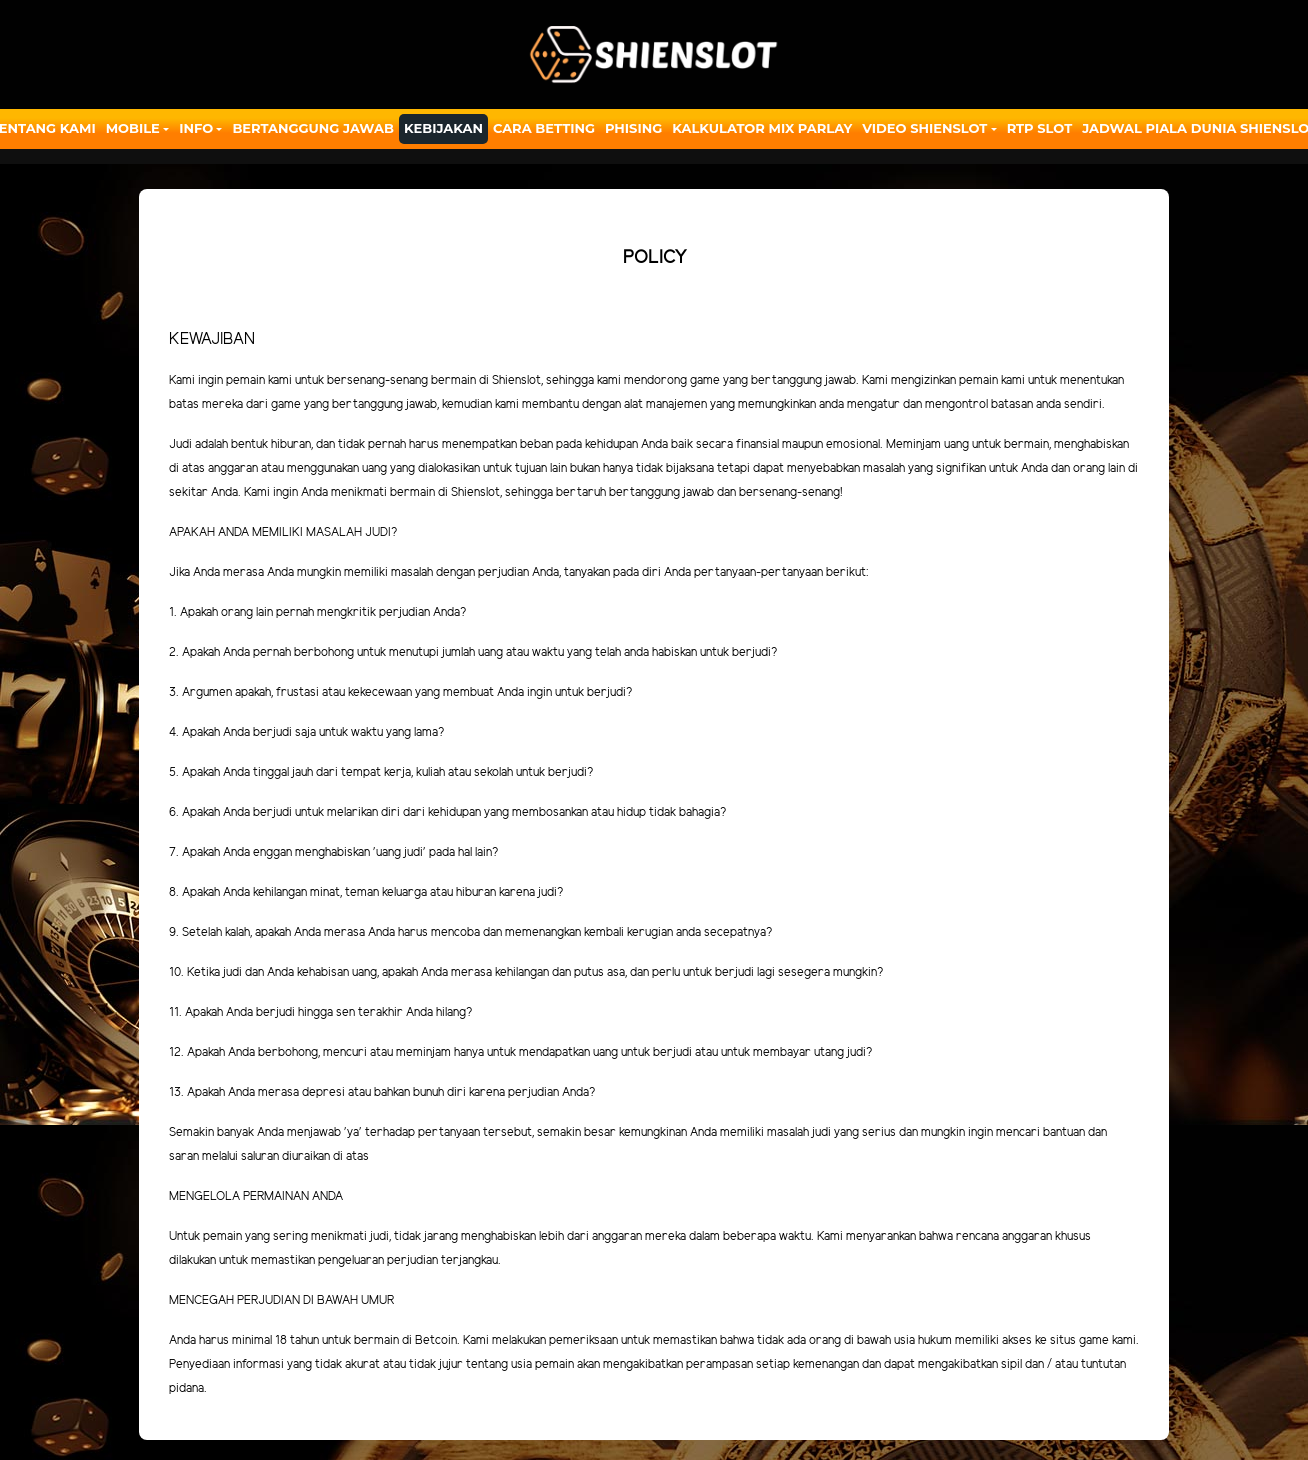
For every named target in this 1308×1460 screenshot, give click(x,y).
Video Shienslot (924, 128)
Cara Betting (544, 128)
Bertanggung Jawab (312, 128)
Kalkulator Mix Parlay (762, 128)
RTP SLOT (1040, 128)
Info (196, 128)
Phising (633, 128)
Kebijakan (443, 128)
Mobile (133, 128)
